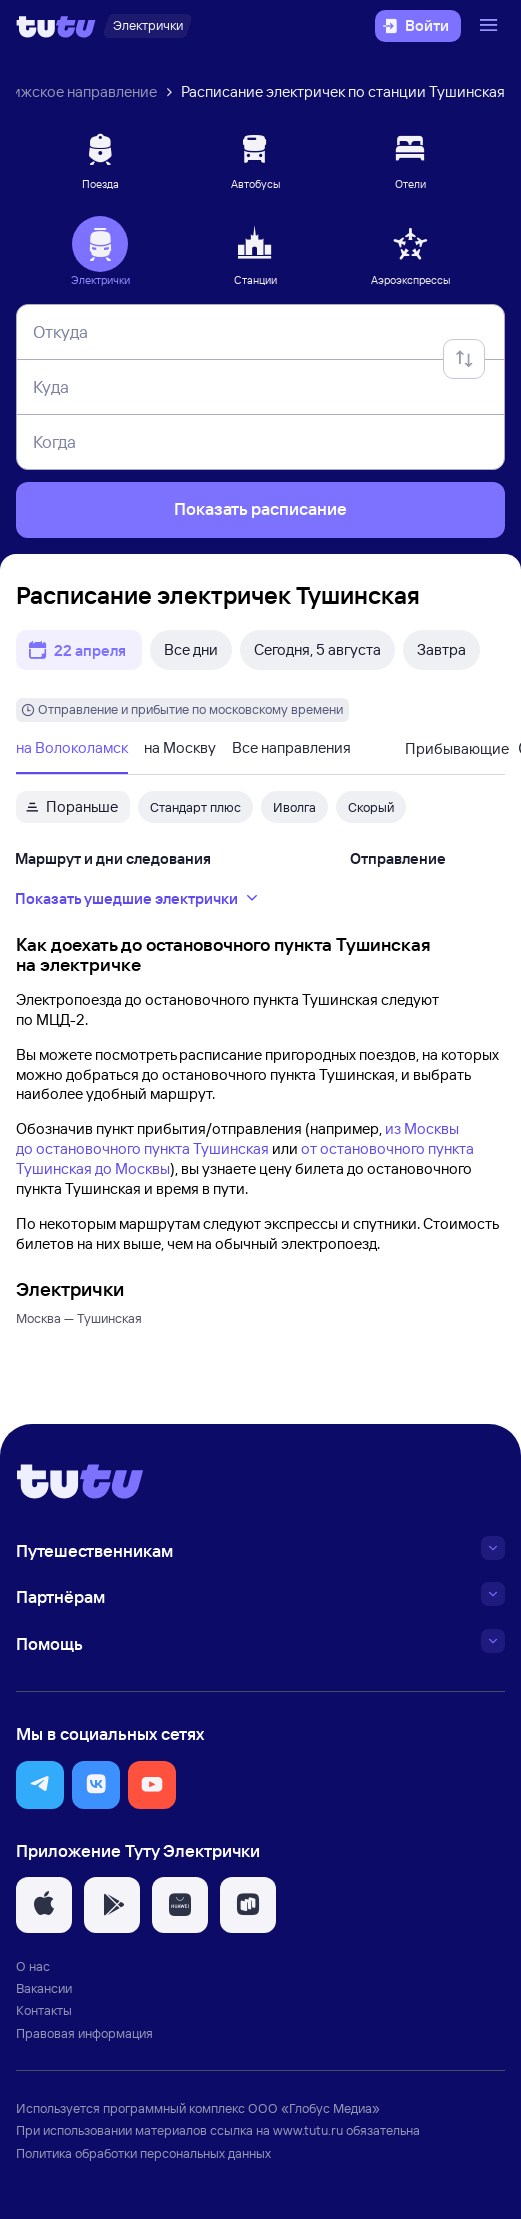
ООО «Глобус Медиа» (314, 2108)
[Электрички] (147, 26)
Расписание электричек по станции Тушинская (343, 91)
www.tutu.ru (308, 2130)
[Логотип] (56, 26)
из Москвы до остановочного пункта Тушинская (237, 1138)
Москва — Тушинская (79, 1318)
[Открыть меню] (491, 26)
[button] (40, 1785)
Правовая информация (84, 2033)
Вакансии (44, 1988)
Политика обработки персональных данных (143, 2153)
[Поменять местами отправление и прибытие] (464, 359)
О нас (33, 1966)
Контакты (44, 2010)
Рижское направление (80, 91)
